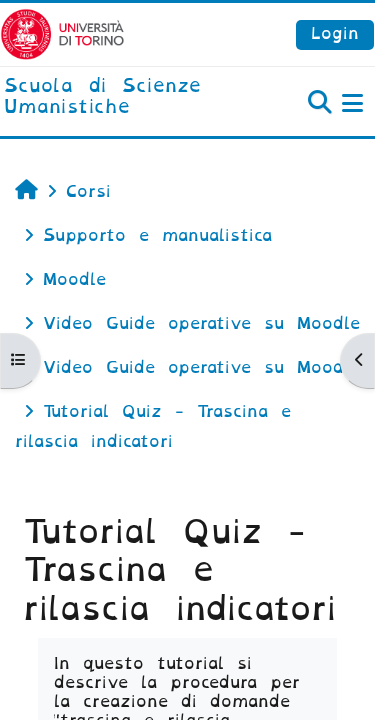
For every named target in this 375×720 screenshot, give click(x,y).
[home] (125, 97)
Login (335, 33)
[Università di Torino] (62, 33)
